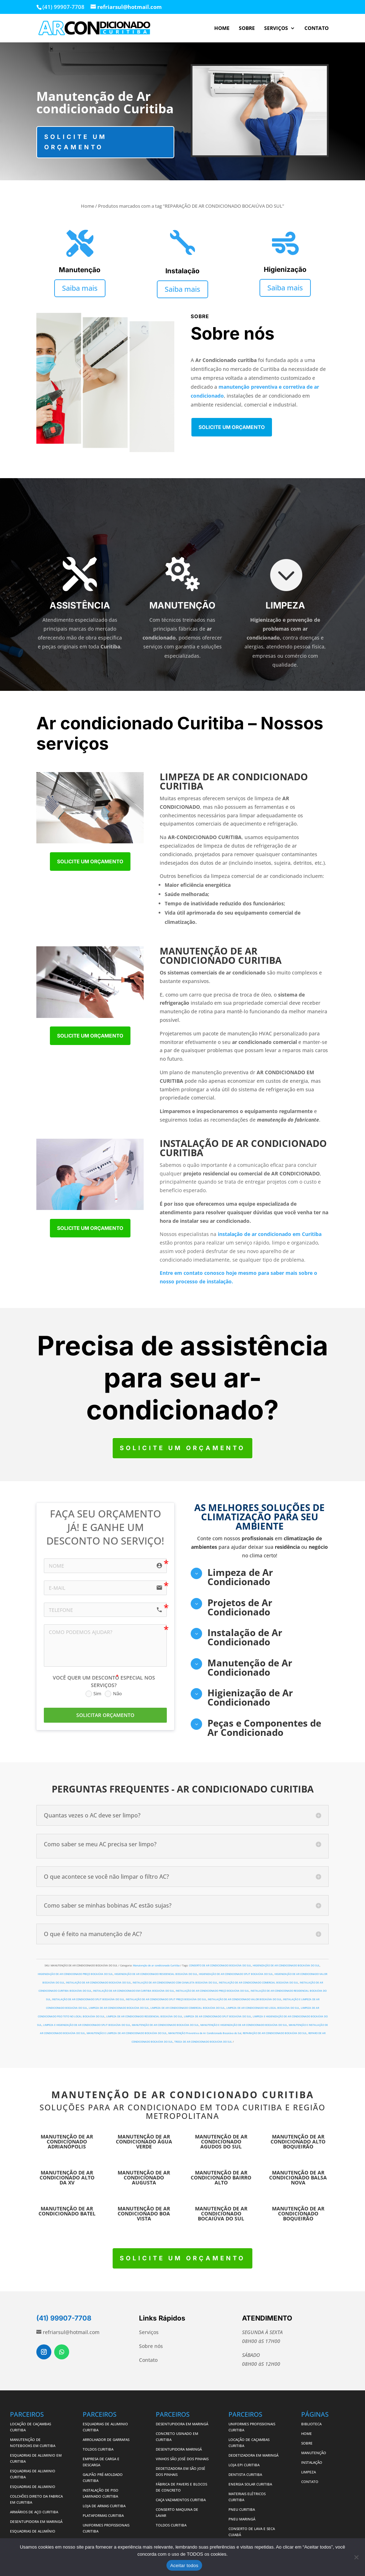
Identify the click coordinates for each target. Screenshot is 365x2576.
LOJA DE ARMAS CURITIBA (104, 2505)
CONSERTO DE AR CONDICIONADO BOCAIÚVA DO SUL (220, 1965)
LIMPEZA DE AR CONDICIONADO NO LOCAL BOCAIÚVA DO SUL (262, 2007)
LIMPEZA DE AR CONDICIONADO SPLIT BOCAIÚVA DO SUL (217, 2016)
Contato (148, 2360)
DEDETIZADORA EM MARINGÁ (253, 2455)
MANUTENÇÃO (313, 2452)
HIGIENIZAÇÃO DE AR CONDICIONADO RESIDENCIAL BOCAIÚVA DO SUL (155, 1974)
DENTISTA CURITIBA (245, 2474)
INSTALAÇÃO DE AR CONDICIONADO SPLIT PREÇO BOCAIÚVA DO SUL (166, 1999)
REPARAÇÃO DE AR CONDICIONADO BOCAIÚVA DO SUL (275, 2033)
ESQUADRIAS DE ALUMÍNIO (32, 2531)
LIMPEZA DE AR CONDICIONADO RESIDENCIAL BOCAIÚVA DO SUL (144, 2016)
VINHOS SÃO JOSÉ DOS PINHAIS (182, 2458)
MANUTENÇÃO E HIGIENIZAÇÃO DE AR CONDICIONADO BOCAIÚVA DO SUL (243, 2025)
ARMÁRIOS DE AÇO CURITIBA (34, 2511)
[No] (356, 2557)
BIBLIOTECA (311, 2423)
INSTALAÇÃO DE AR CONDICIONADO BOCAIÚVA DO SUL (98, 1982)
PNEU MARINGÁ (241, 2518)
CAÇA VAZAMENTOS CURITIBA (181, 2499)
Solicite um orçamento (75, 142)
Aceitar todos (184, 2565)
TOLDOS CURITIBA (98, 2449)
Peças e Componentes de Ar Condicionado (264, 1728)
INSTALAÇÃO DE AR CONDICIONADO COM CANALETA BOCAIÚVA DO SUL (175, 1982)
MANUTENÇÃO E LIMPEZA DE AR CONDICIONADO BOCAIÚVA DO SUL (127, 2033)
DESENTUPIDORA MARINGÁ (179, 2449)
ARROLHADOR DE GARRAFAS (106, 2439)
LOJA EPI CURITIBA (244, 2464)
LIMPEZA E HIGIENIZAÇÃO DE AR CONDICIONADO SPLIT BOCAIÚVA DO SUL (86, 2025)
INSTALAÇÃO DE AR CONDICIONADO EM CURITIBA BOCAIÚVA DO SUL (133, 1990)
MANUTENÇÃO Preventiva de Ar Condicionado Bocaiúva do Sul (204, 2033)
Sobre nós (151, 2346)
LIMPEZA (308, 2471)
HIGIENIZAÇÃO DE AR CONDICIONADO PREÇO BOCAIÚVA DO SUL (75, 1974)
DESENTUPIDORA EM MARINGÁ (36, 2521)
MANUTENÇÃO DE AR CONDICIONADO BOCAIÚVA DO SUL (165, 2025)
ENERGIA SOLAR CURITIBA (250, 2484)
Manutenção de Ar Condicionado (249, 1667)
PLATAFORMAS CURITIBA (103, 2515)
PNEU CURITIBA (241, 2509)
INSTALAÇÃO (311, 2462)
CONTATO (316, 28)
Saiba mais (80, 288)
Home (87, 206)
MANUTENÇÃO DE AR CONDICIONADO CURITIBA (182, 2094)
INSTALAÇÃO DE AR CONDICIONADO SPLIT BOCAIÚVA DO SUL (88, 1999)
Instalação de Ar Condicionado (244, 1637)
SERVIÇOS (276, 28)
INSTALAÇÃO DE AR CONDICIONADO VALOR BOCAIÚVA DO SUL (245, 1999)
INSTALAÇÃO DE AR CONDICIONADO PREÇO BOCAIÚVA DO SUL (212, 1990)
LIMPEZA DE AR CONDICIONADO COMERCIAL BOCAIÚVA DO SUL (187, 2007)
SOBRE (247, 28)
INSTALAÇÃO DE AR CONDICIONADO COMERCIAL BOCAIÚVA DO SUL (258, 1982)
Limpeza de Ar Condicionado (240, 1577)
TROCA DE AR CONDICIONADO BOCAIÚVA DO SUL (203, 2041)
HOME (222, 28)
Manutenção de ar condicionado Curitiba (156, 1965)
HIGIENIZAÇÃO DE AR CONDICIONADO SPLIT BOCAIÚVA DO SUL (236, 1974)
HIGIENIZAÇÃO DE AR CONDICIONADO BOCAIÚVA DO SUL (286, 1965)
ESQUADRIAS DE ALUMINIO (32, 2486)
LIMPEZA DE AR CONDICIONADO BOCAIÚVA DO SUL (119, 2007)
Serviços (149, 2332)
